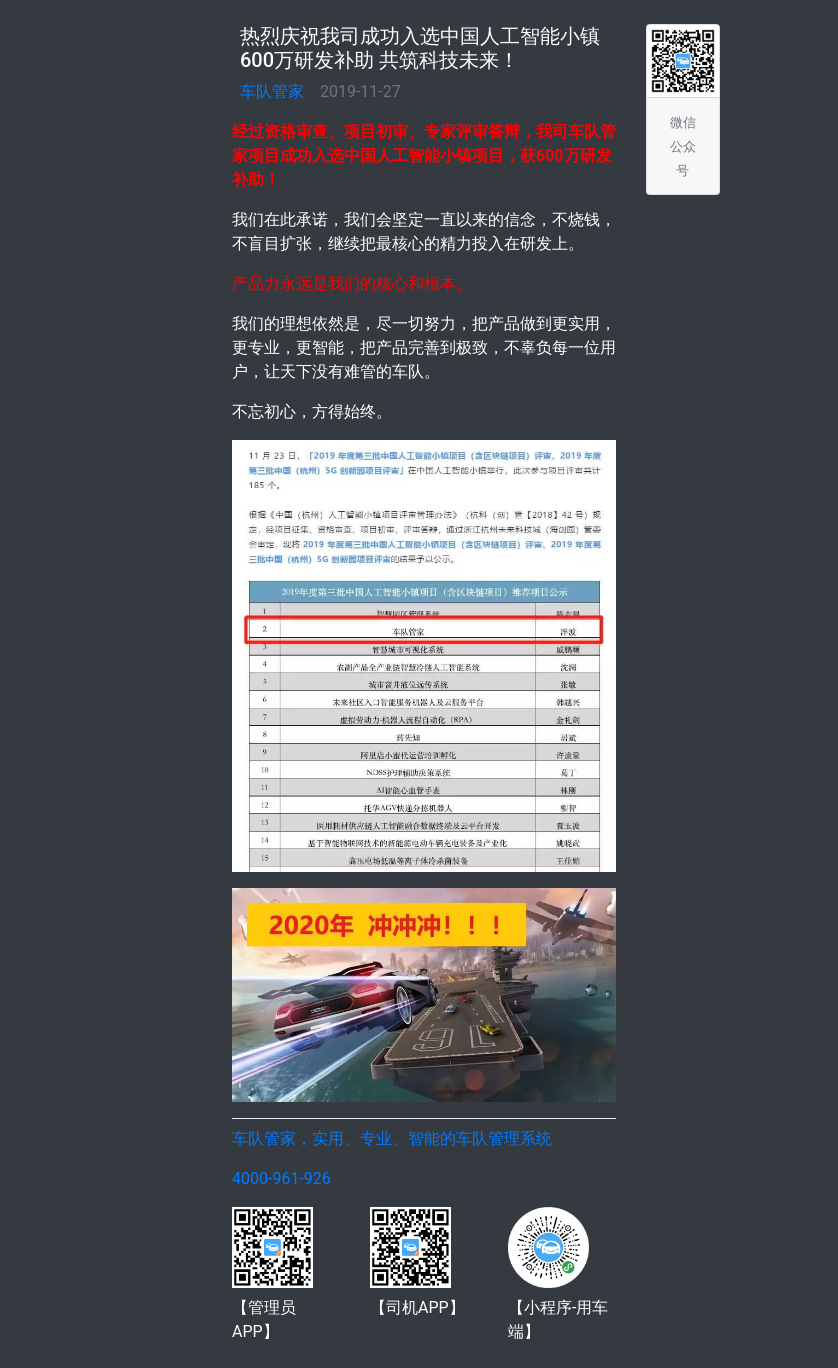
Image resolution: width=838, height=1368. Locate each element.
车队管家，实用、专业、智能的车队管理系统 (392, 1138)
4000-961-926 (281, 1178)
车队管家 (272, 91)
